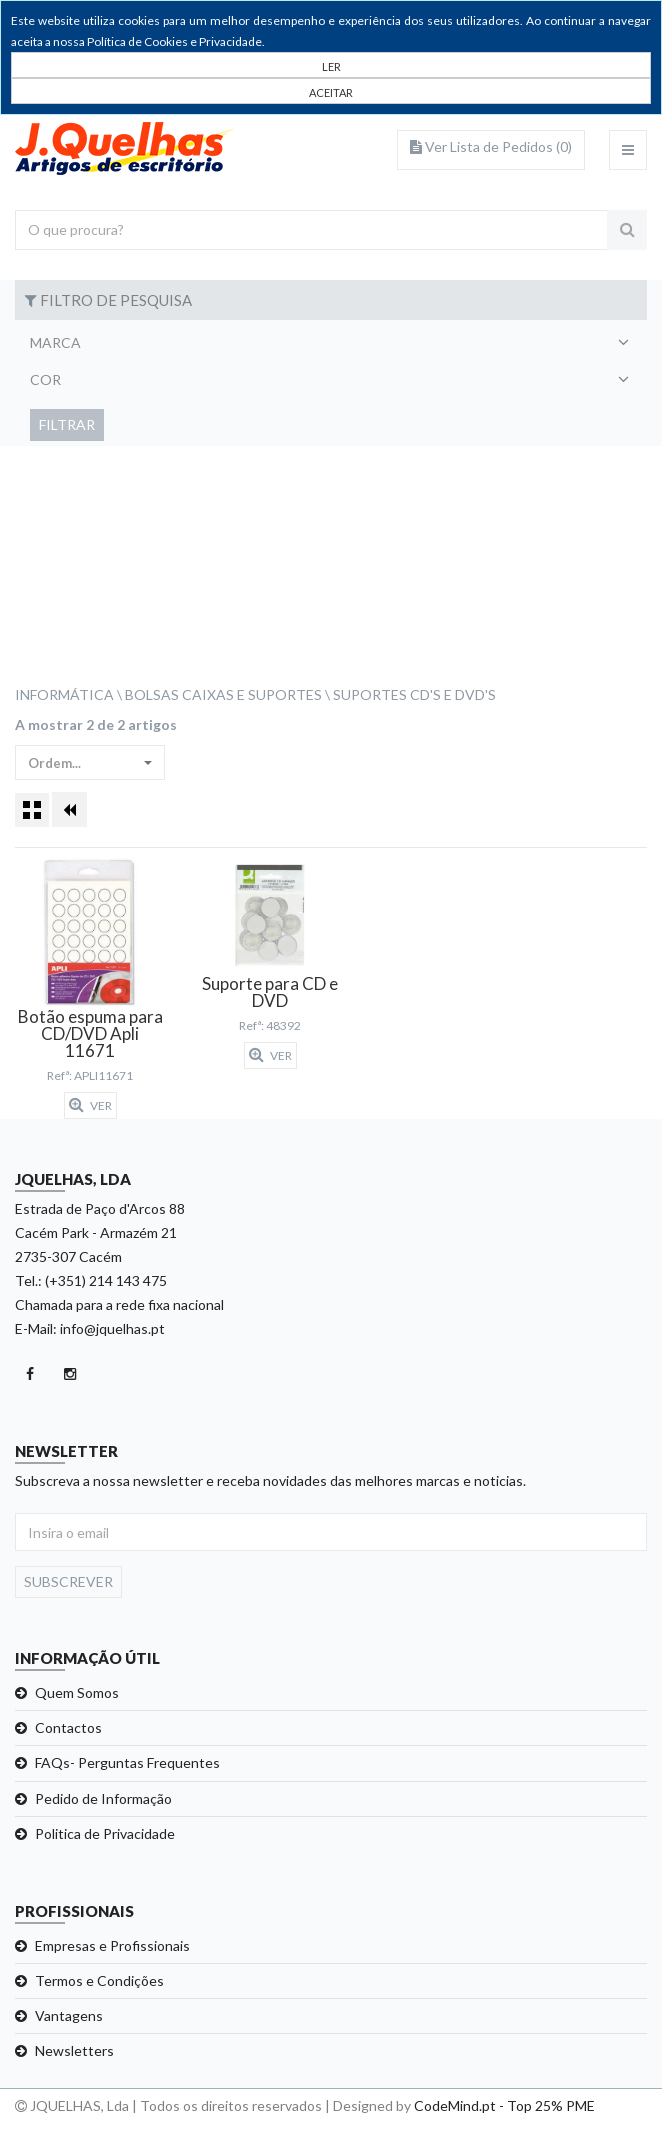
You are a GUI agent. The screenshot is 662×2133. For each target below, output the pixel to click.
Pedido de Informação (103, 1798)
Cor (45, 379)
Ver (90, 1105)
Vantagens (69, 2015)
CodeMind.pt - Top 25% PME (504, 2105)
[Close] (331, 91)
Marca (55, 342)
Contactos (68, 1727)
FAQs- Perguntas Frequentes (127, 1762)
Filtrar (67, 424)
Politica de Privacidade (105, 1833)
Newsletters (74, 2050)
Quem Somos (77, 1692)
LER (331, 66)
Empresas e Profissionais (112, 1945)
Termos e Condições (99, 1980)
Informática (64, 694)
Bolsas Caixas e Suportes (223, 694)
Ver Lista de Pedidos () (491, 146)
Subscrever (68, 1581)
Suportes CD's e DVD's (414, 694)
